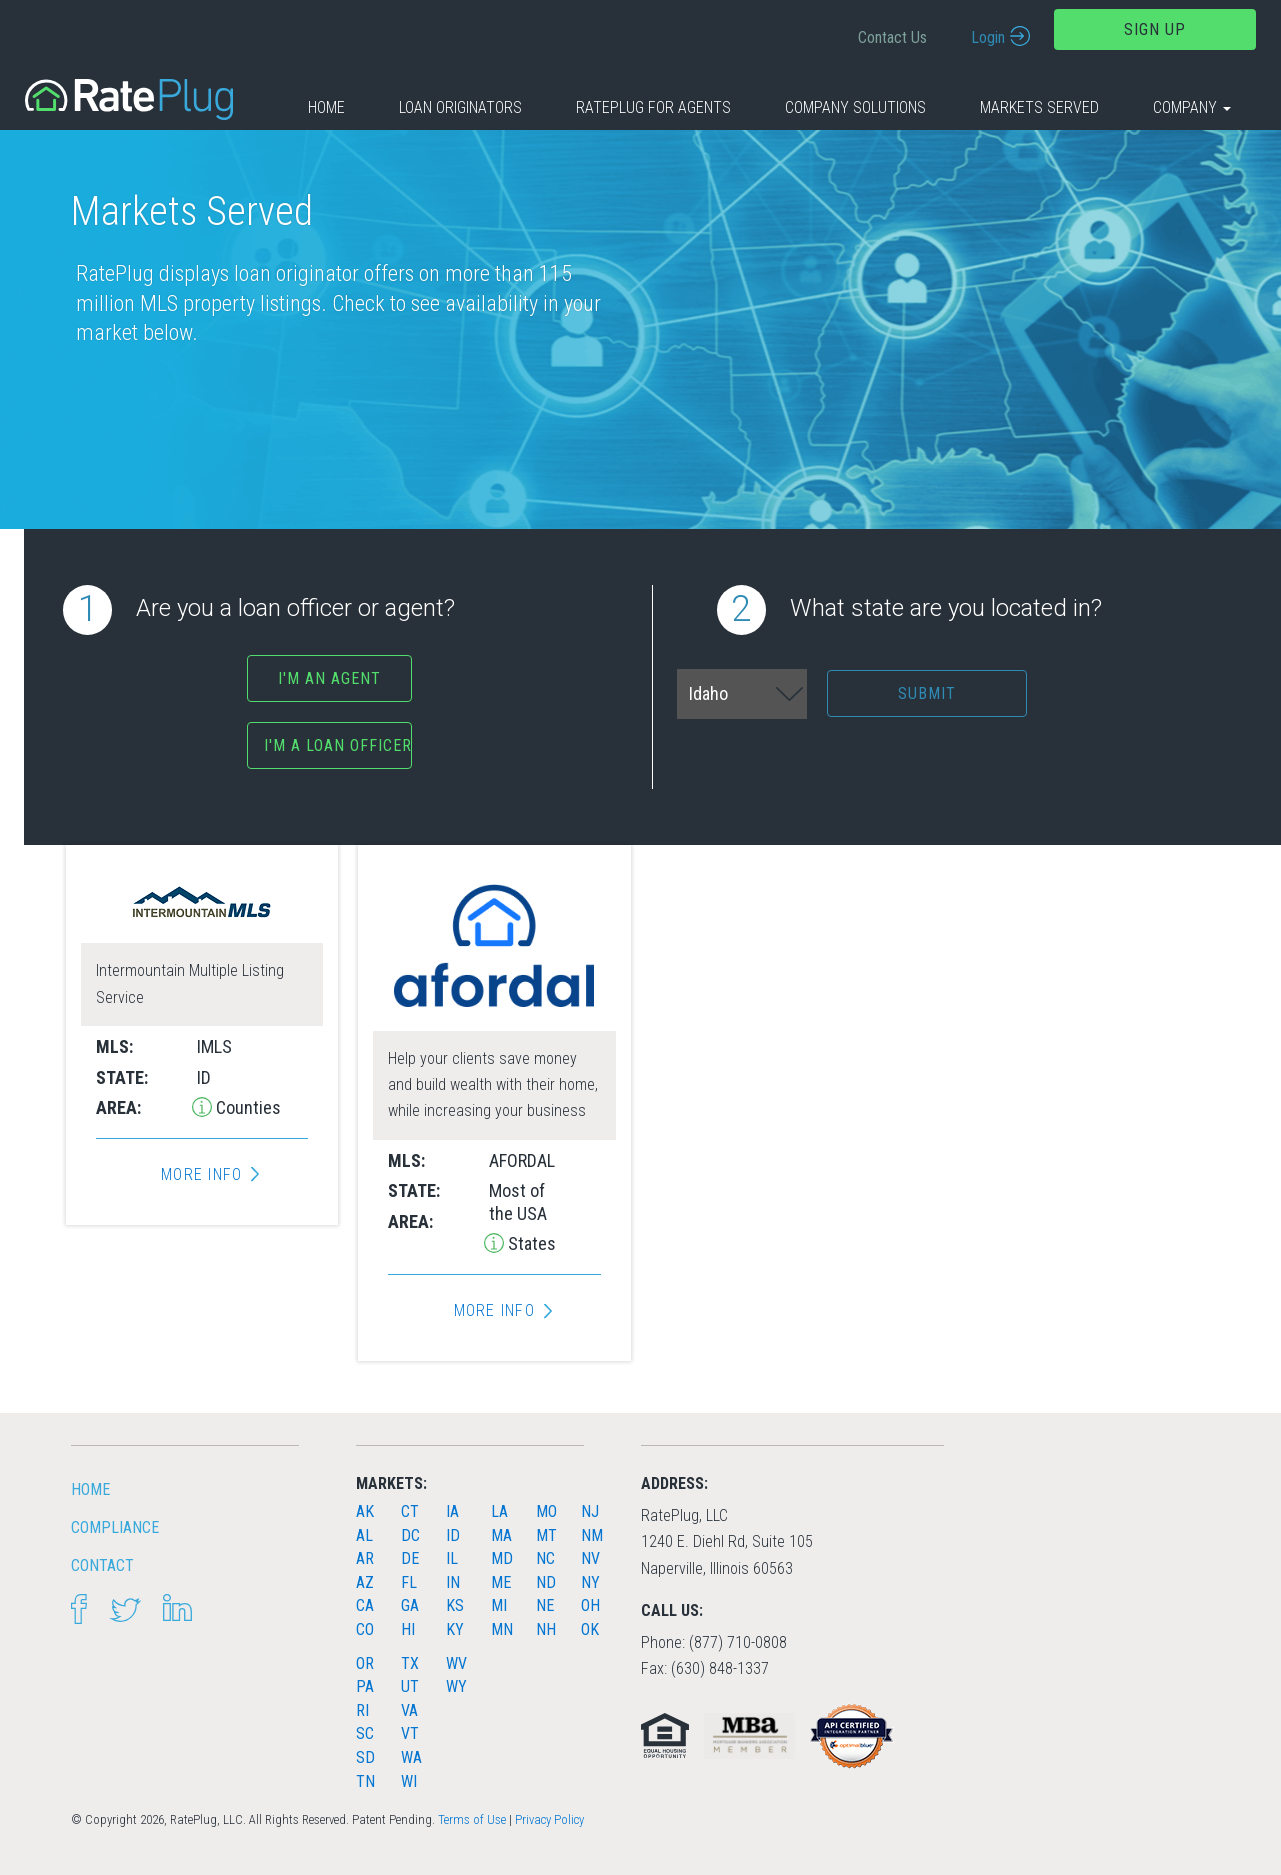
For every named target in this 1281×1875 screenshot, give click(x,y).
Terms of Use (472, 1819)
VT (410, 1733)
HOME (90, 1489)
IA (452, 1511)
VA (409, 1710)
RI (362, 1710)
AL (364, 1535)
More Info (201, 1175)
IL (452, 1558)
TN (365, 1781)
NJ (590, 1511)
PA (365, 1686)
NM (592, 1535)
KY (455, 1629)
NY (590, 1582)
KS (455, 1605)
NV (590, 1558)
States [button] (530, 1243)
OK (590, 1629)
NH (546, 1629)
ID (453, 1535)
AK (365, 1511)
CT (410, 1511)
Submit (927, 693)
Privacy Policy (549, 1819)
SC (365, 1733)
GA (410, 1605)
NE (545, 1605)
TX (410, 1663)
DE (410, 1558)
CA (365, 1605)
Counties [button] (246, 1107)
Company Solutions (855, 107)
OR (365, 1663)
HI (408, 1629)
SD (365, 1757)
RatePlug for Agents (653, 107)
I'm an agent (329, 678)
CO (365, 1629)
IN (453, 1582)
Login (988, 37)
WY (456, 1686)
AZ (365, 1582)
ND (546, 1582)
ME (501, 1582)
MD (502, 1558)
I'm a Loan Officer (338, 745)
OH (590, 1605)
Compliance (115, 1527)
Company (1192, 107)
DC (410, 1535)
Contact (102, 1565)
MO (546, 1511)
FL (409, 1582)
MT (546, 1535)
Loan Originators (460, 107)
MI (499, 1605)
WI (409, 1781)
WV (456, 1663)
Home (326, 107)
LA (499, 1511)
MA (501, 1535)
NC (545, 1558)
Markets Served (1039, 107)
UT (410, 1686)
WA (411, 1757)
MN (502, 1629)
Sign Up (1155, 29)
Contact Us (892, 37)
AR (365, 1558)
